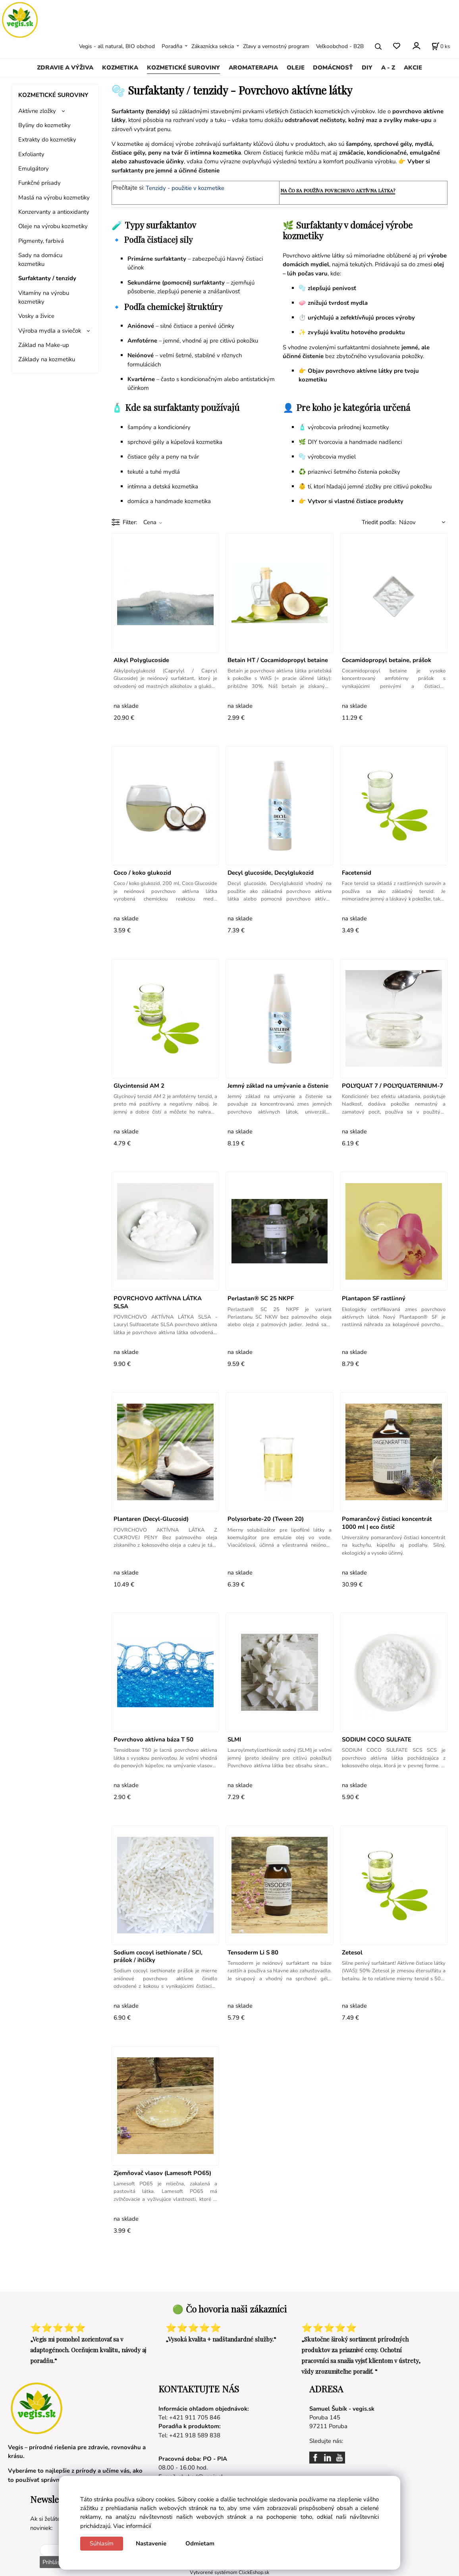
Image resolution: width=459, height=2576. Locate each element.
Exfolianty (31, 154)
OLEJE (296, 68)
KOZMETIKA (120, 68)
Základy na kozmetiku (46, 359)
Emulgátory (33, 168)
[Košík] (441, 46)
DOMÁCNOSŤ (333, 68)
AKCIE (413, 68)
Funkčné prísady (39, 183)
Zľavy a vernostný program (276, 46)
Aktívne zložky (37, 111)
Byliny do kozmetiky (44, 125)
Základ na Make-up (43, 345)
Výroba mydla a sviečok (49, 331)
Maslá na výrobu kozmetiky (54, 197)
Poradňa (172, 46)
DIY (367, 68)
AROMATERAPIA (253, 68)
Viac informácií (132, 2526)
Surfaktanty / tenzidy (47, 278)
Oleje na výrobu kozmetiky (53, 226)
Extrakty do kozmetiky (47, 139)
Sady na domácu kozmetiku (40, 259)
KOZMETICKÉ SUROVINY (183, 68)
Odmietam (199, 2543)
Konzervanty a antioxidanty (53, 212)
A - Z (388, 68)
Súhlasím (102, 2543)
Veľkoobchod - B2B (340, 46)
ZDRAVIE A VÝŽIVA (65, 68)
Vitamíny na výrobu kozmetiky (43, 297)
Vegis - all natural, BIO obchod (117, 46)
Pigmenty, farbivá (41, 241)
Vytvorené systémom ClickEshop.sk (229, 2571)
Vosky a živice (36, 316)
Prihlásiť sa (56, 2562)
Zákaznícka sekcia (212, 46)
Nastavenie (151, 2543)
